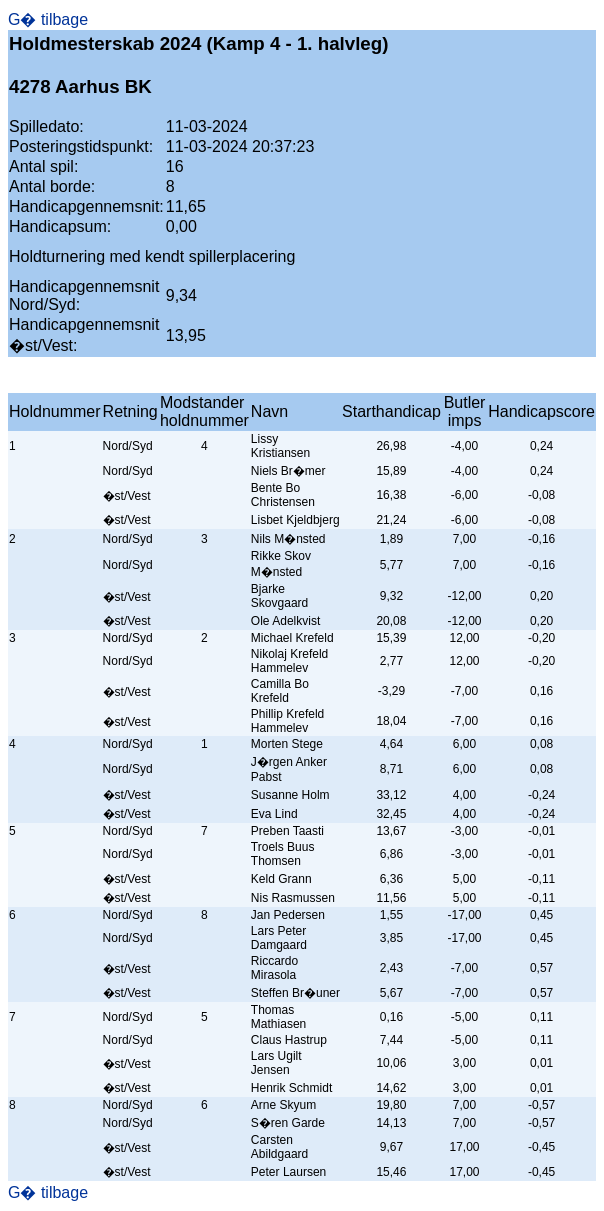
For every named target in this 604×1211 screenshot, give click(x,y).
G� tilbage (48, 19)
